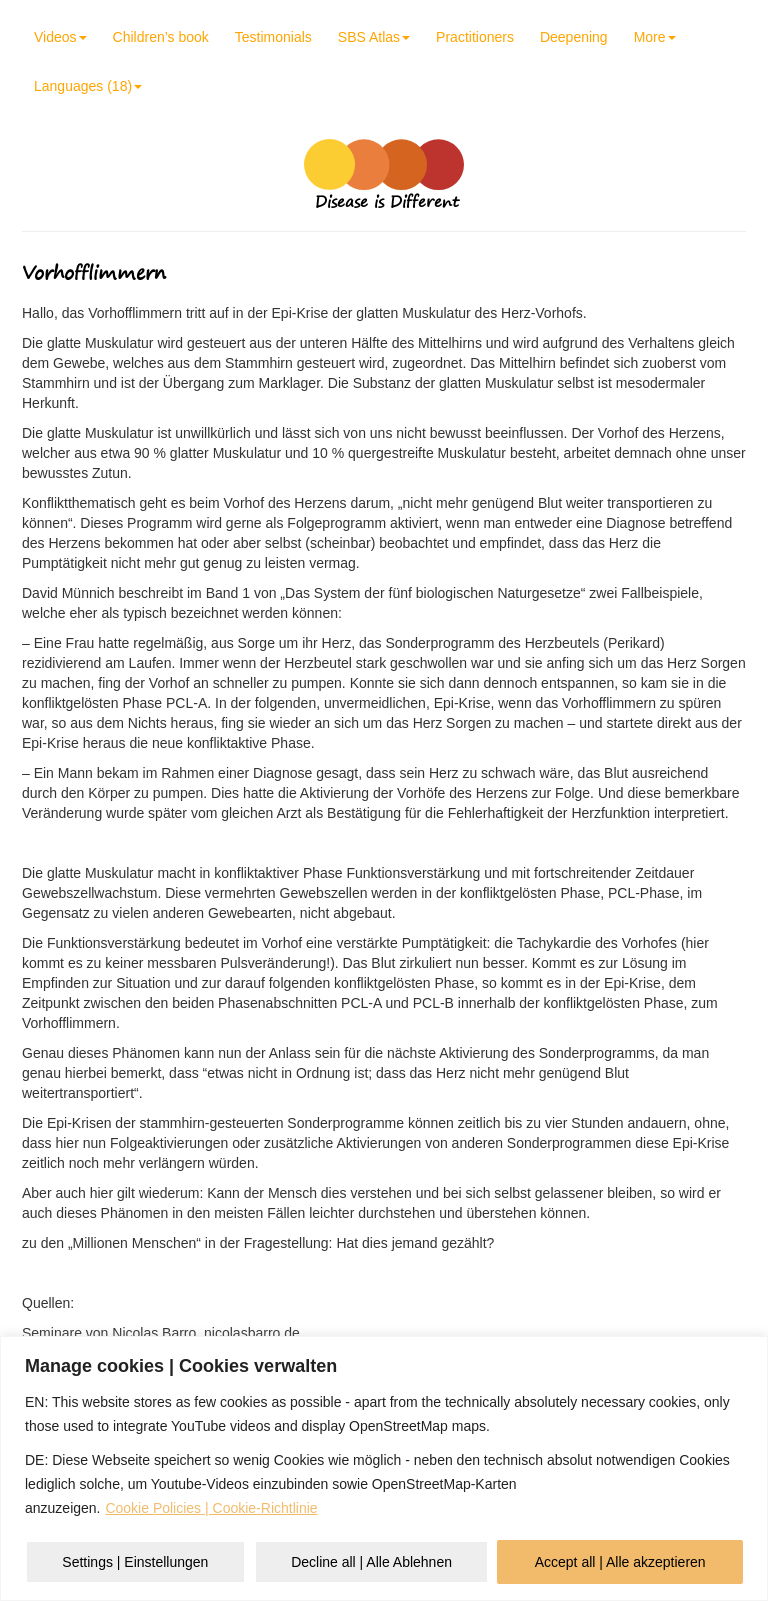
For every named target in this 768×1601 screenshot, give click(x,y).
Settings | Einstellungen (135, 1562)
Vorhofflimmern (94, 272)
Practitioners (475, 37)
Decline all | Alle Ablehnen (371, 1562)
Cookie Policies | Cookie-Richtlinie (211, 1508)
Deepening (574, 37)
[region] (384, 1468)
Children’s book (161, 37)
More (655, 37)
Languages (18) (88, 86)
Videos (60, 37)
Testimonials (273, 37)
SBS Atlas (374, 37)
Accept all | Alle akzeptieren (620, 1562)
